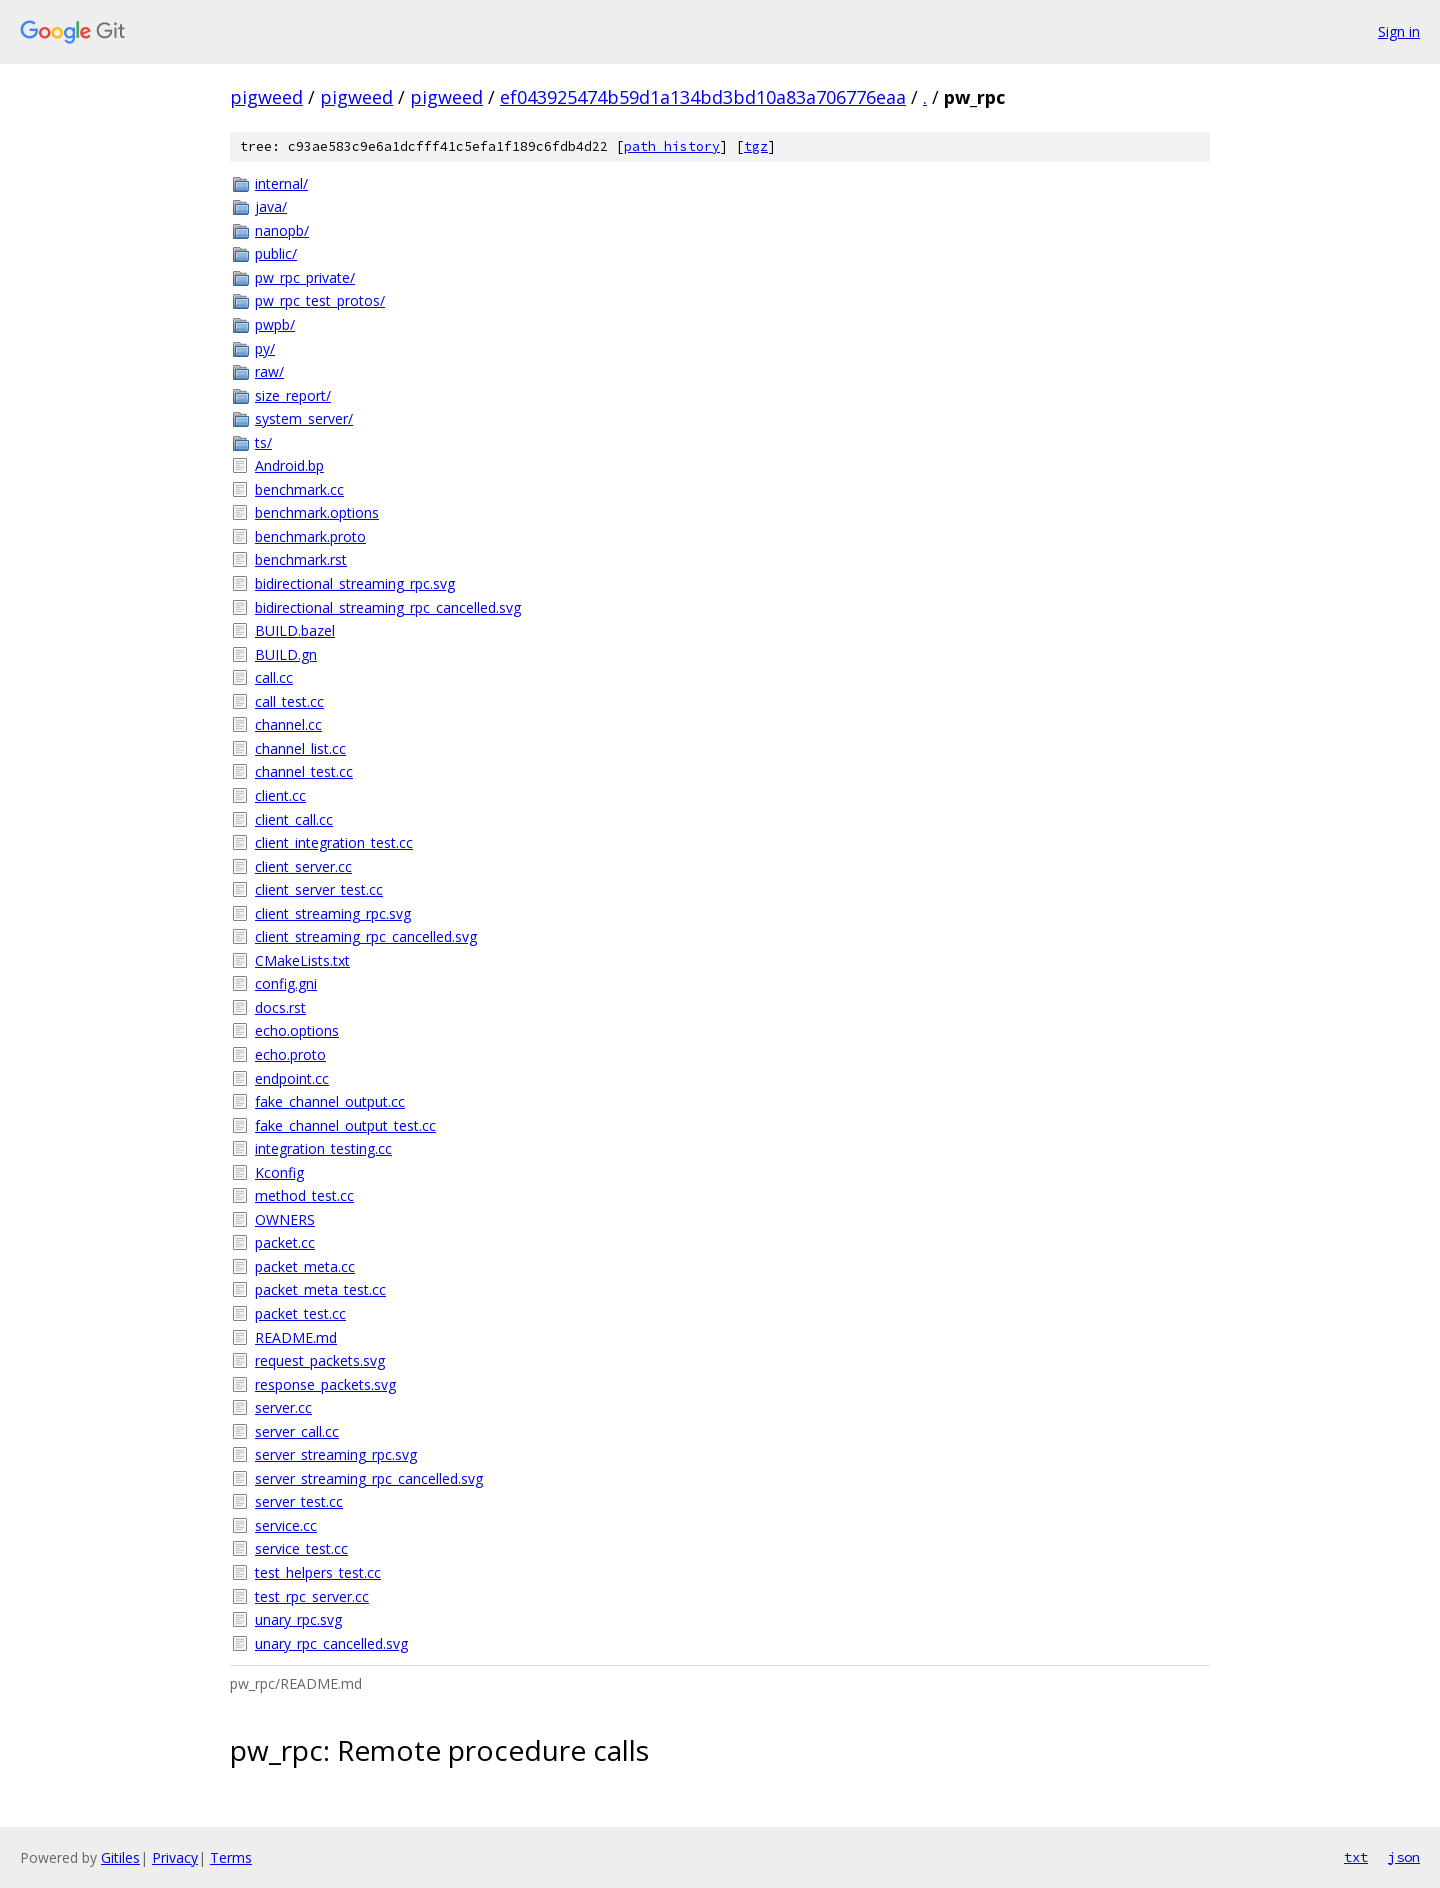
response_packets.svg (325, 1384)
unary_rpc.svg (298, 1619)
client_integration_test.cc (334, 842)
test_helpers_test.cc (318, 1572)
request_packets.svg (320, 1360)
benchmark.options (317, 512)
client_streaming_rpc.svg (333, 913)
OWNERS (285, 1219)
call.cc (274, 677)
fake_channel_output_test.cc (345, 1125)
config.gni (286, 983)
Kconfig (279, 1172)
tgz (756, 146)
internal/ (281, 183)
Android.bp (289, 465)
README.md (296, 1337)
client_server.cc (303, 866)
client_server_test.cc (319, 889)
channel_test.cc (304, 771)
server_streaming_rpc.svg (336, 1454)
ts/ (263, 442)
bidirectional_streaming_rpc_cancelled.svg (388, 607)
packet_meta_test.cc (320, 1289)
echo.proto (290, 1054)
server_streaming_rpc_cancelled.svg (369, 1478)
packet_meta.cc (305, 1266)
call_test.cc (289, 701)
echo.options (297, 1030)
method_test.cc (304, 1195)
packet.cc (285, 1242)
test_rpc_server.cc (312, 1596)
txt (1356, 1857)
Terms (231, 1857)
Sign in (1399, 31)
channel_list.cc (300, 748)
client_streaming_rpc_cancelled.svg (366, 936)
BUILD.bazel (295, 630)
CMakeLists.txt (302, 960)
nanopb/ (282, 230)
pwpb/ (275, 324)
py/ (265, 348)
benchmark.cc (299, 489)
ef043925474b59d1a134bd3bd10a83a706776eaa (703, 97)
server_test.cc (299, 1501)
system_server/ (304, 418)
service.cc (286, 1525)
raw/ (269, 371)
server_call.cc (297, 1431)
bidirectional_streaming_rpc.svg (355, 583)
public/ (276, 253)
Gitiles (120, 1857)
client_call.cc (294, 819)
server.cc (283, 1407)
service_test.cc (301, 1548)
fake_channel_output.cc (330, 1101)
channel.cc (288, 724)
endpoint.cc (292, 1078)
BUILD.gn (286, 654)
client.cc (280, 795)
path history (672, 146)
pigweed (266, 97)
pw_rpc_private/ (305, 277)
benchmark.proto (310, 536)
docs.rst (280, 1007)
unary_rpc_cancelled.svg (331, 1643)
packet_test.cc (300, 1313)
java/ (271, 206)
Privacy (175, 1857)
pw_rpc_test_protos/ (320, 300)
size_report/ (293, 395)
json (1404, 1857)
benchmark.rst (301, 559)
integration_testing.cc (323, 1148)
